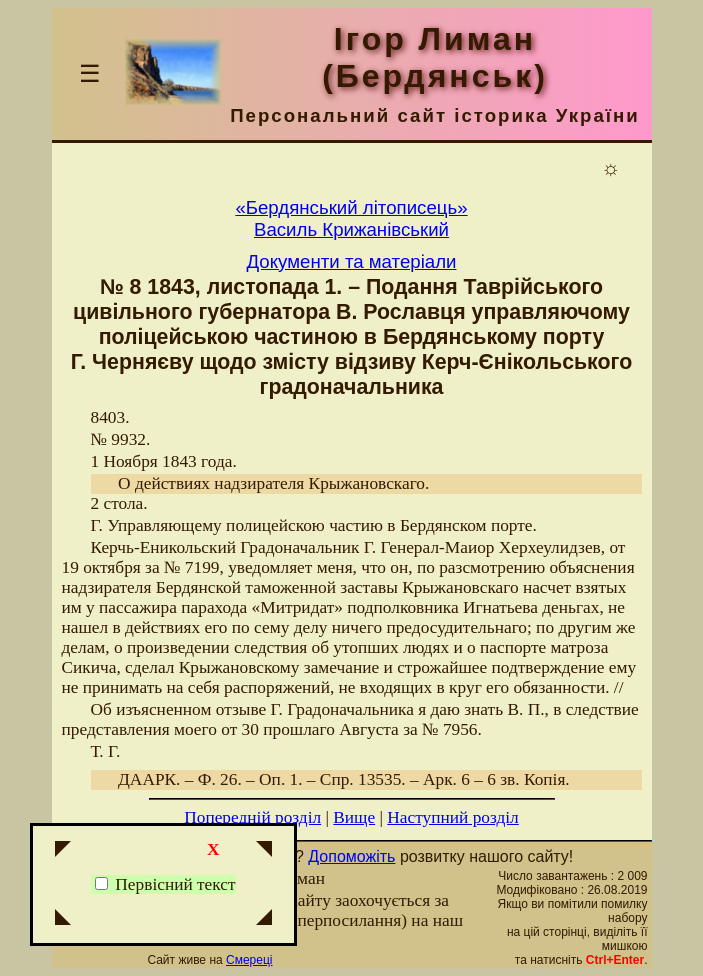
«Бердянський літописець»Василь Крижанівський (351, 218)
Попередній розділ (252, 817)
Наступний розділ (452, 817)
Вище (354, 817)
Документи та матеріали (352, 261)
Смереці (249, 960)
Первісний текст (165, 884)
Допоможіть (351, 856)
